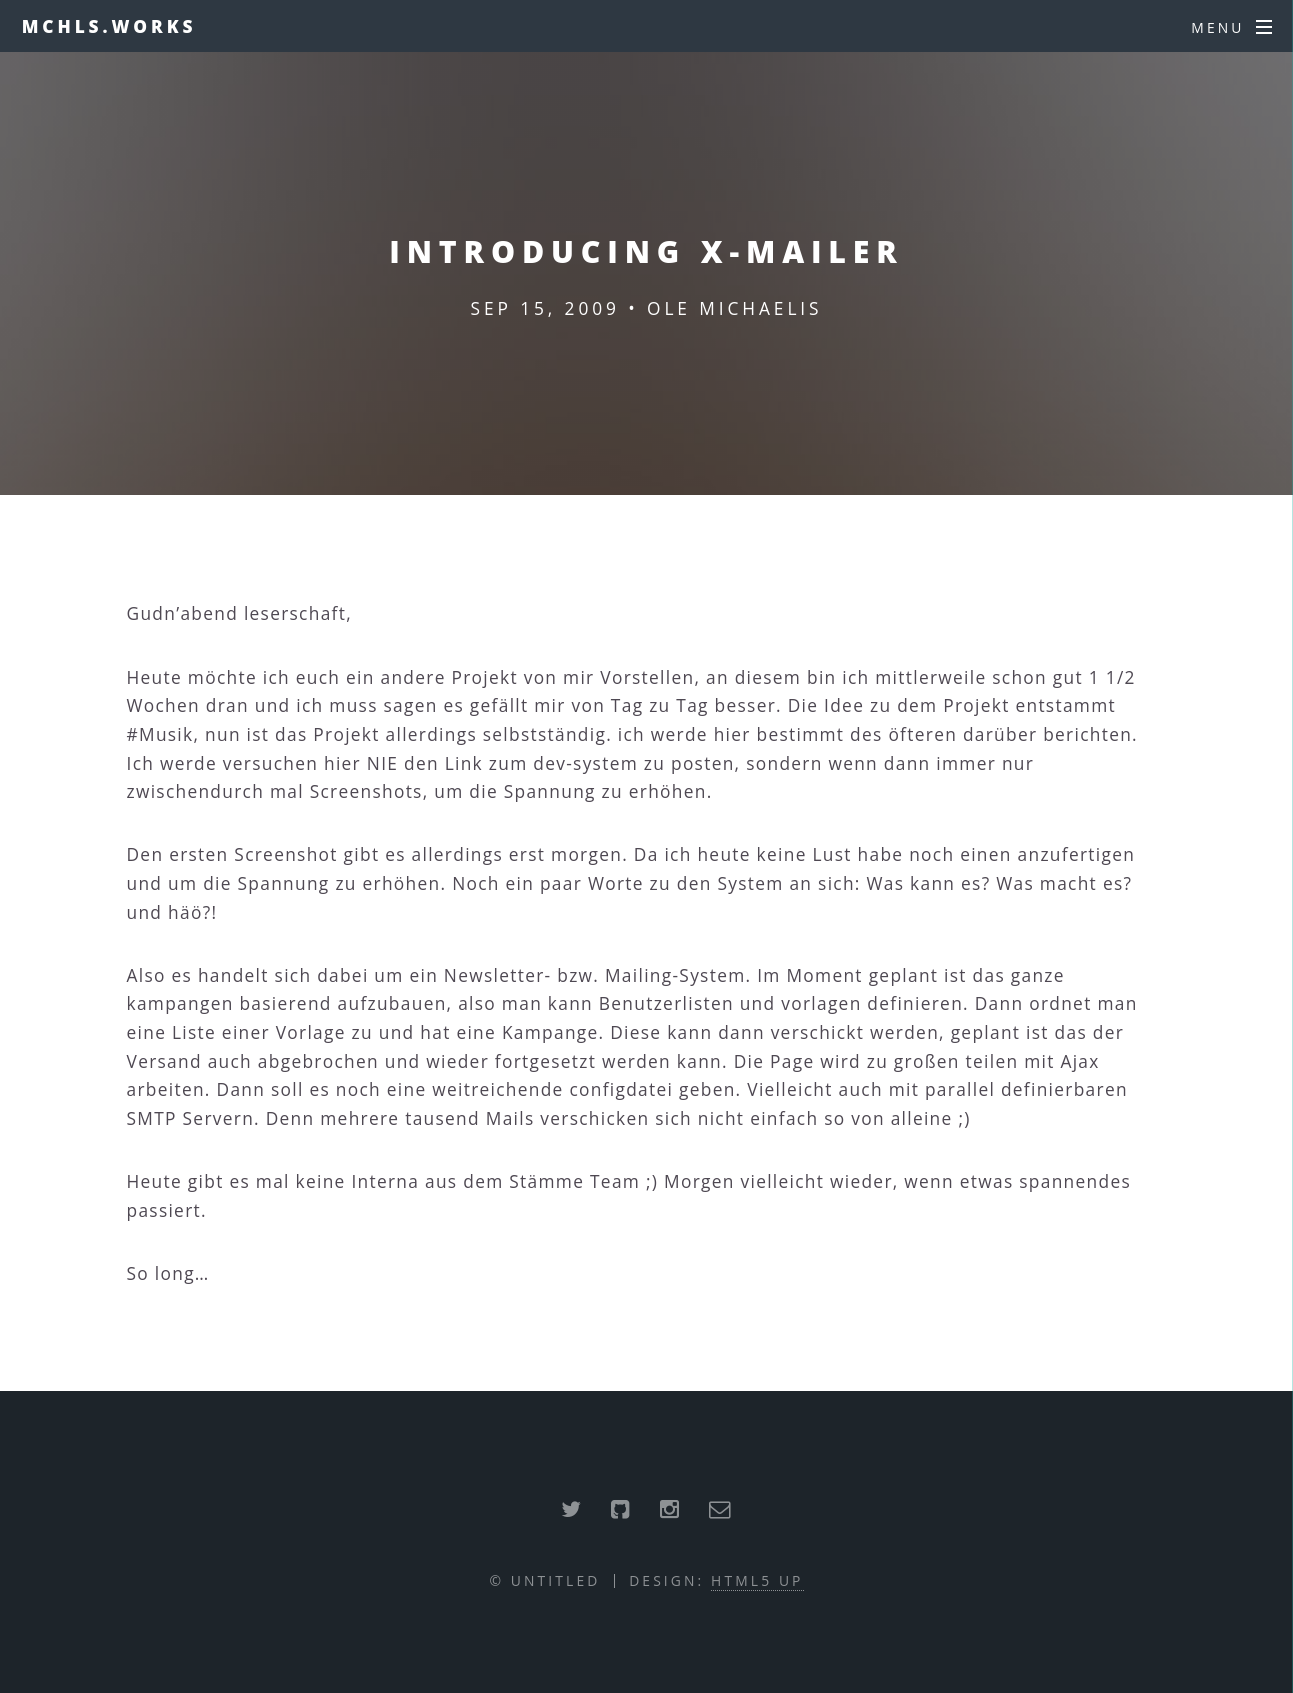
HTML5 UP (757, 1580)
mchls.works (109, 26)
